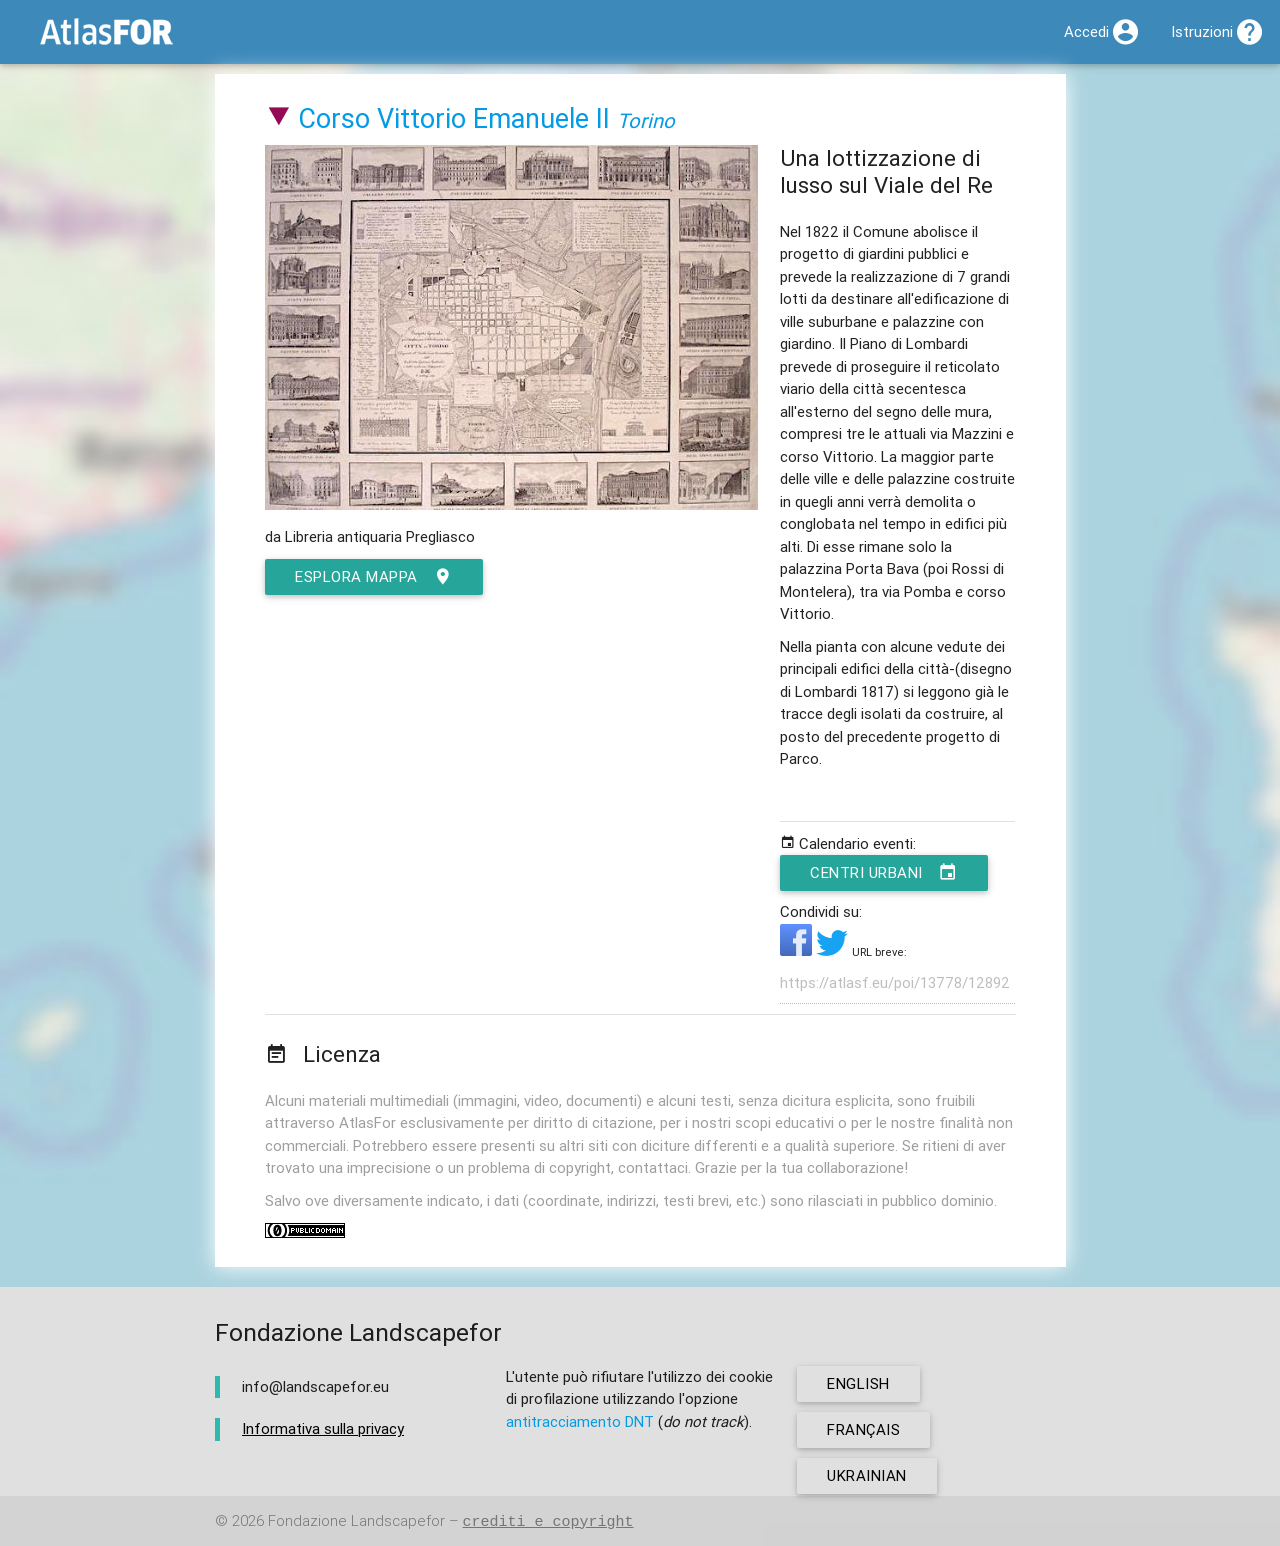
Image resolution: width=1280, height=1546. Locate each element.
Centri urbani (884, 873)
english (858, 1383)
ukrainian (867, 1475)
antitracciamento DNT (580, 1421)
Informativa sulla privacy (323, 1428)
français (863, 1429)
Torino (646, 120)
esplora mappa (374, 577)
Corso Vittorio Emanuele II (454, 118)
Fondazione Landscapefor (356, 1521)
